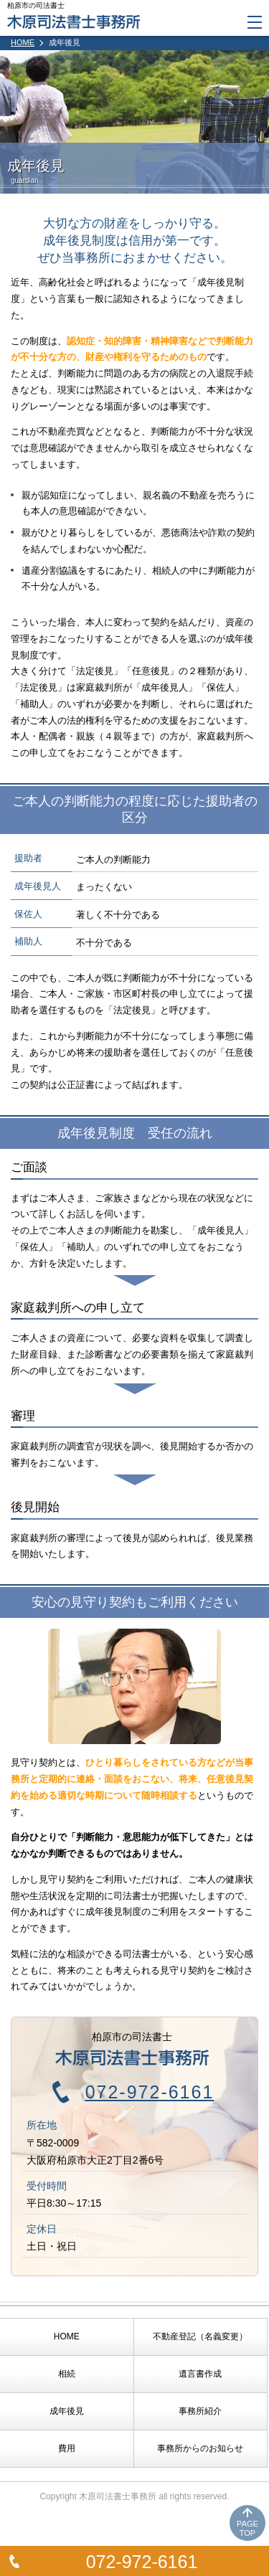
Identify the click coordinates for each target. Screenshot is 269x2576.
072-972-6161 (142, 2562)
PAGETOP (247, 2528)
